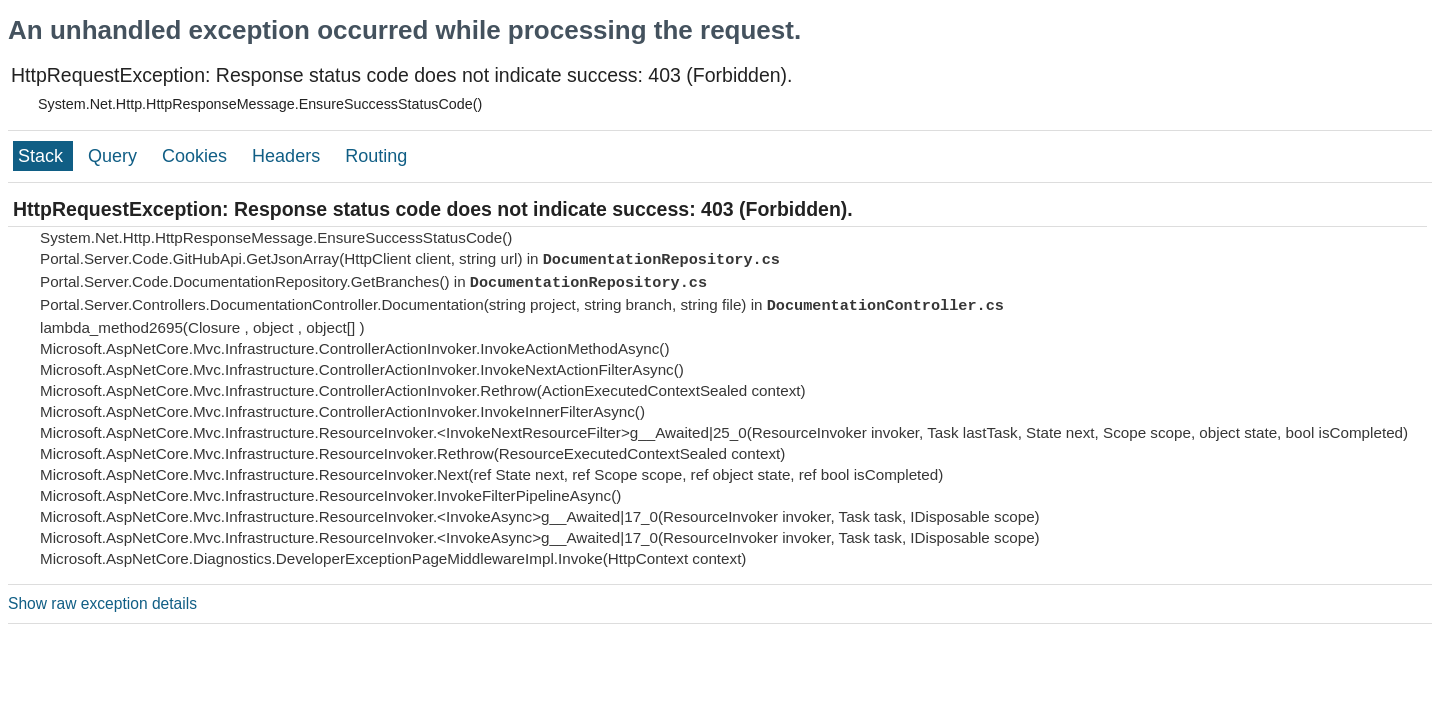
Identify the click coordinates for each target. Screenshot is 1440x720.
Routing (376, 156)
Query (115, 156)
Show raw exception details (102, 603)
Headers (288, 156)
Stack (43, 156)
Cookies (197, 156)
